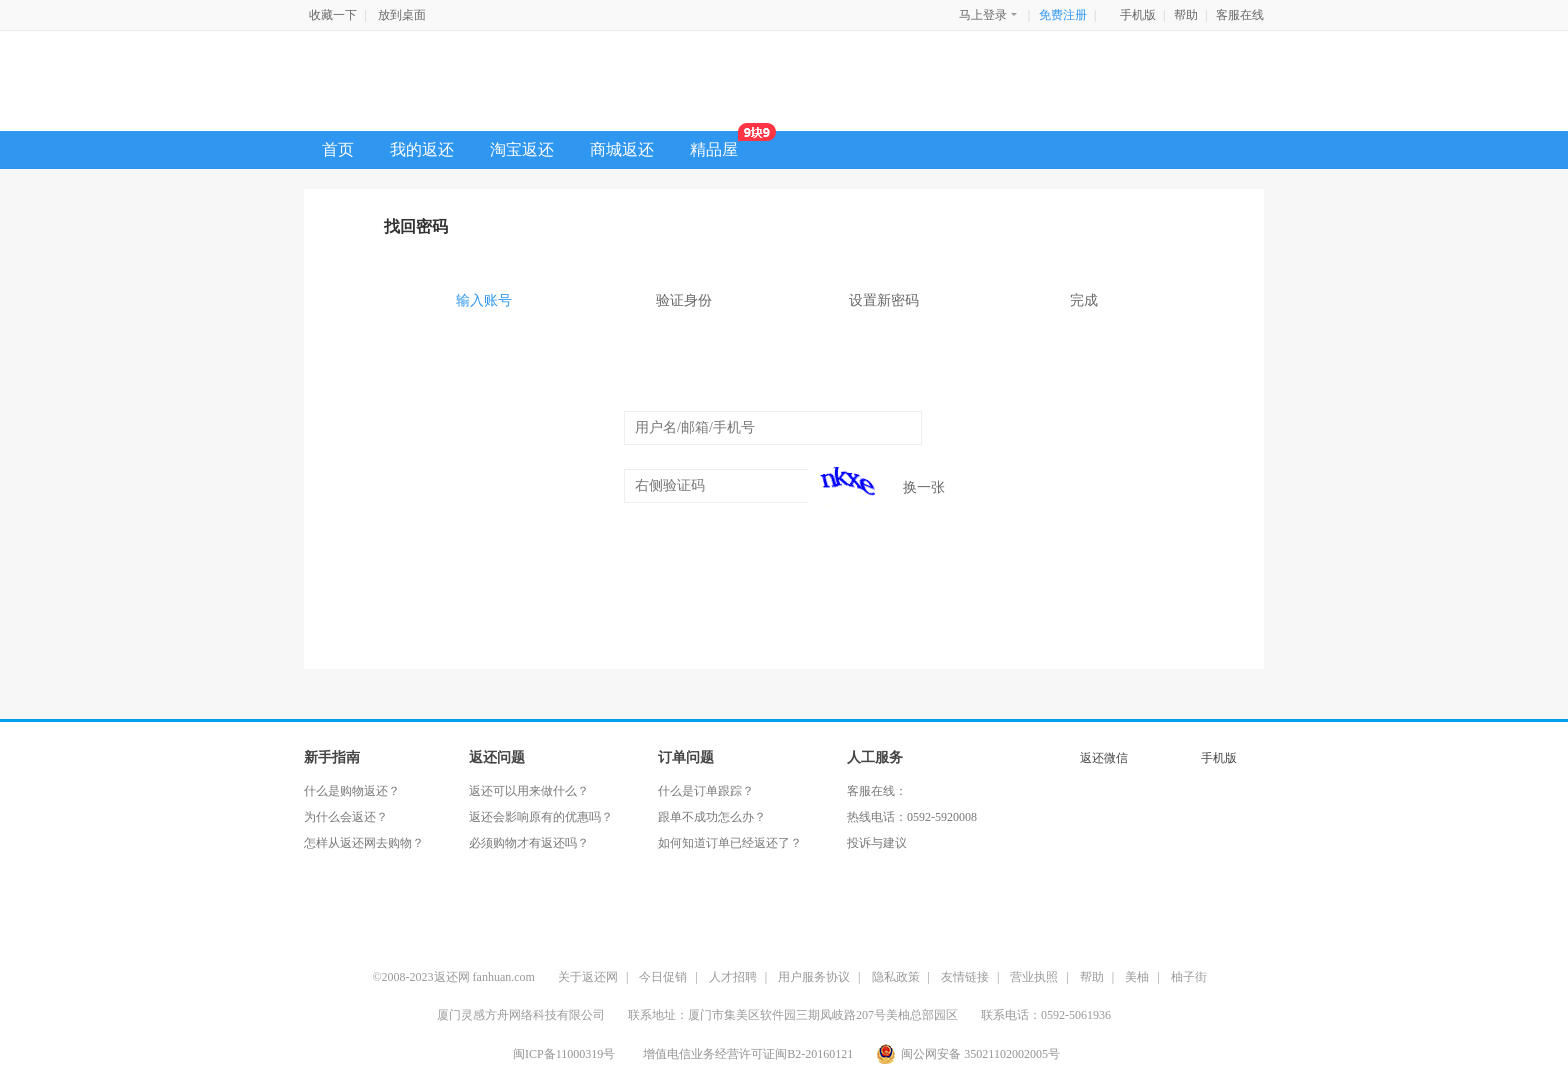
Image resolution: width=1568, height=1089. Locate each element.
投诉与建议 (877, 843)
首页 (338, 149)
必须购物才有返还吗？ (529, 843)
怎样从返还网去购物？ (364, 843)
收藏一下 (333, 15)
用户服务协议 (814, 977)
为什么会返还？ (346, 817)
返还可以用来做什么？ (529, 791)
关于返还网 (588, 977)
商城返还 (622, 149)
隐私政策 (896, 977)
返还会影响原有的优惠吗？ (541, 817)
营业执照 (1034, 977)
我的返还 (422, 149)
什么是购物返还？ (352, 791)
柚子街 (1189, 977)
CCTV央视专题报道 (591, 924)
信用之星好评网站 (752, 924)
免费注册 (1063, 15)
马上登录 (989, 14)
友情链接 (965, 977)
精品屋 (723, 144)
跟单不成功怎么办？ (712, 817)
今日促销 (663, 977)
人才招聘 (733, 977)
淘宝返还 (522, 149)
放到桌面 (402, 15)
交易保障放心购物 (1036, 924)
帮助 (1186, 15)
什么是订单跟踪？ (706, 791)
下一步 (784, 544)
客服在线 (1240, 15)
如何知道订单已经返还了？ (730, 843)
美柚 (1137, 977)
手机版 (1138, 15)
